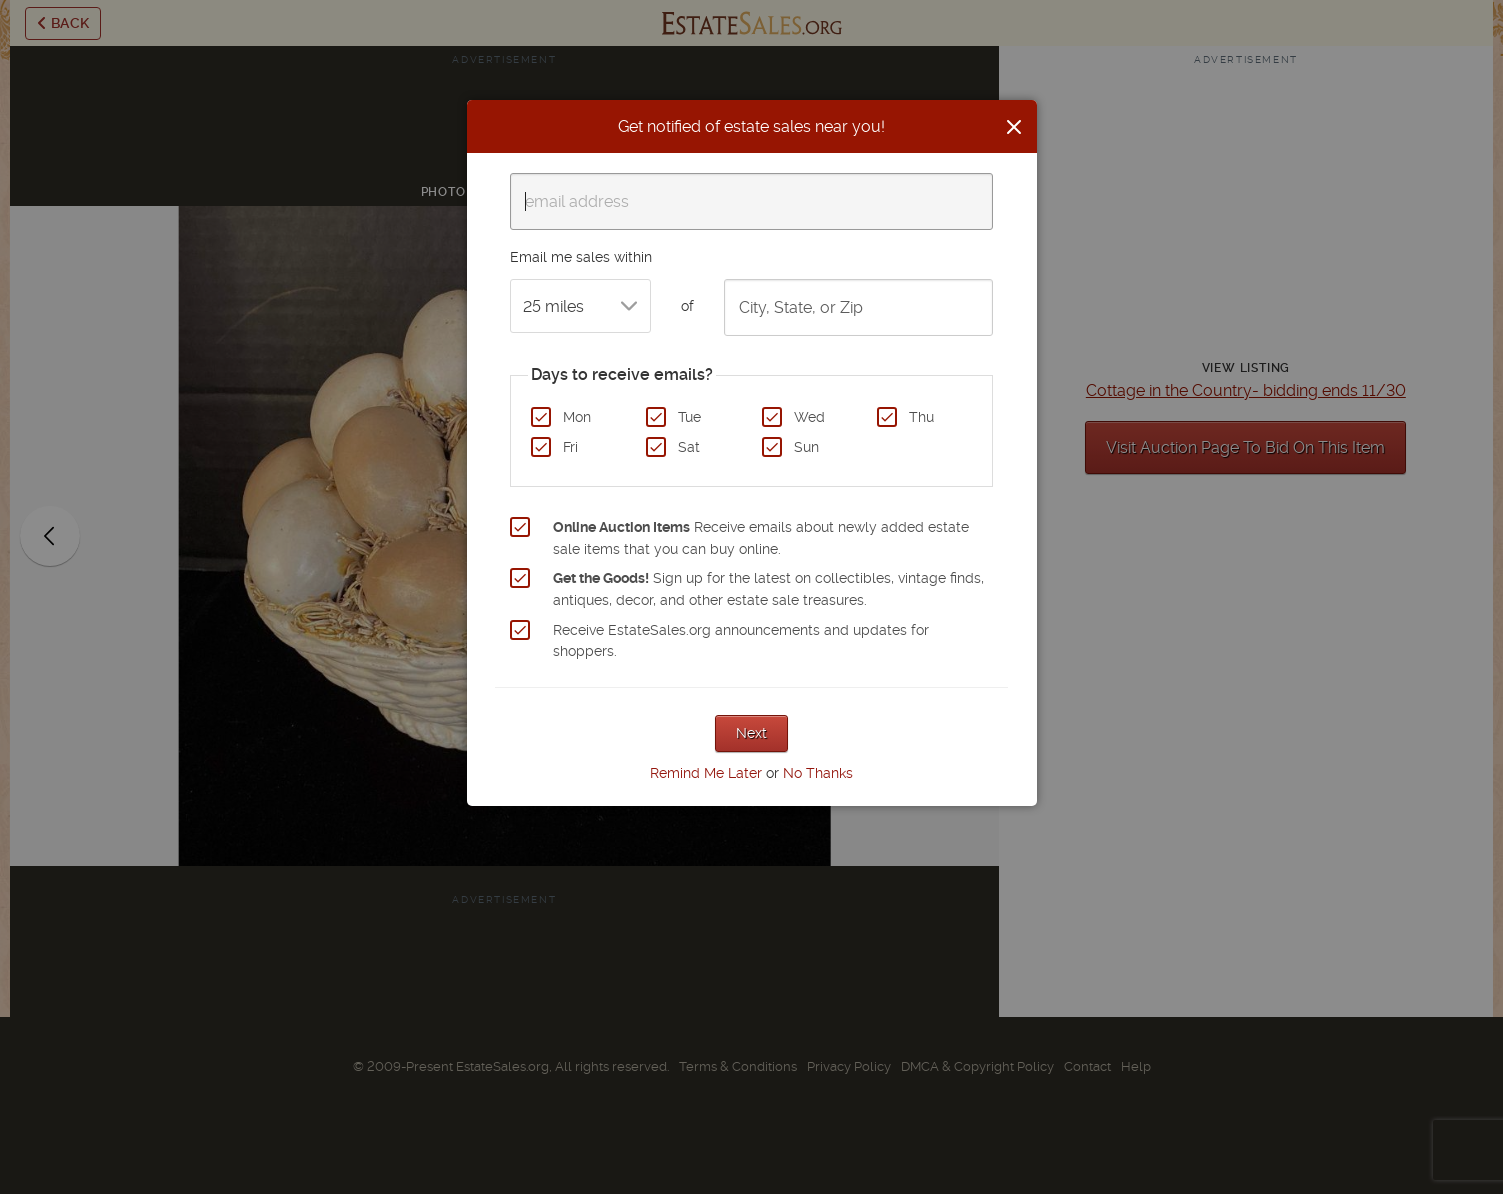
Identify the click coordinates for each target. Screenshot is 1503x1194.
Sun (806, 447)
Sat (689, 447)
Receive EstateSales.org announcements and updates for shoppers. (741, 641)
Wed (809, 417)
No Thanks (818, 773)
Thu (921, 417)
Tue (689, 417)
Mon (577, 417)
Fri (570, 447)
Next (751, 733)
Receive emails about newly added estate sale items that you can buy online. (761, 538)
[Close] (1014, 127)
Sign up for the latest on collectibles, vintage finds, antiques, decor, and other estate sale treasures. (768, 589)
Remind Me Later (706, 773)
